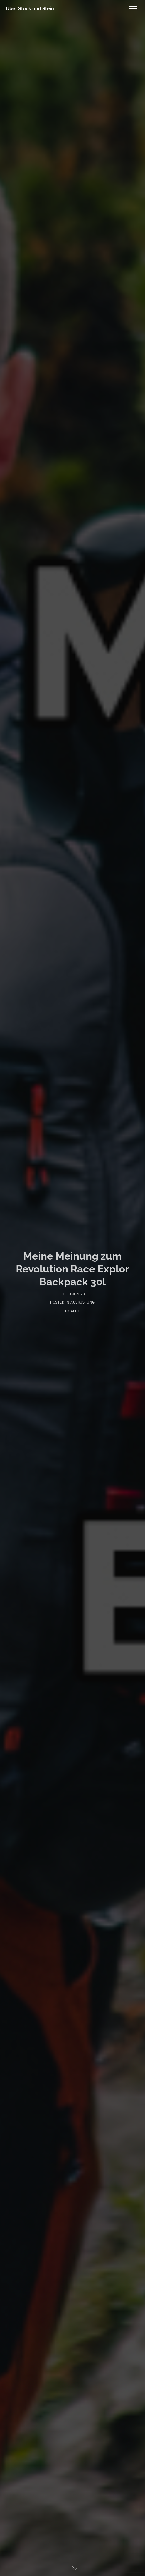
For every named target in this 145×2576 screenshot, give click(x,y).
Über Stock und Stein (30, 8)
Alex (75, 1310)
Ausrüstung (82, 1302)
